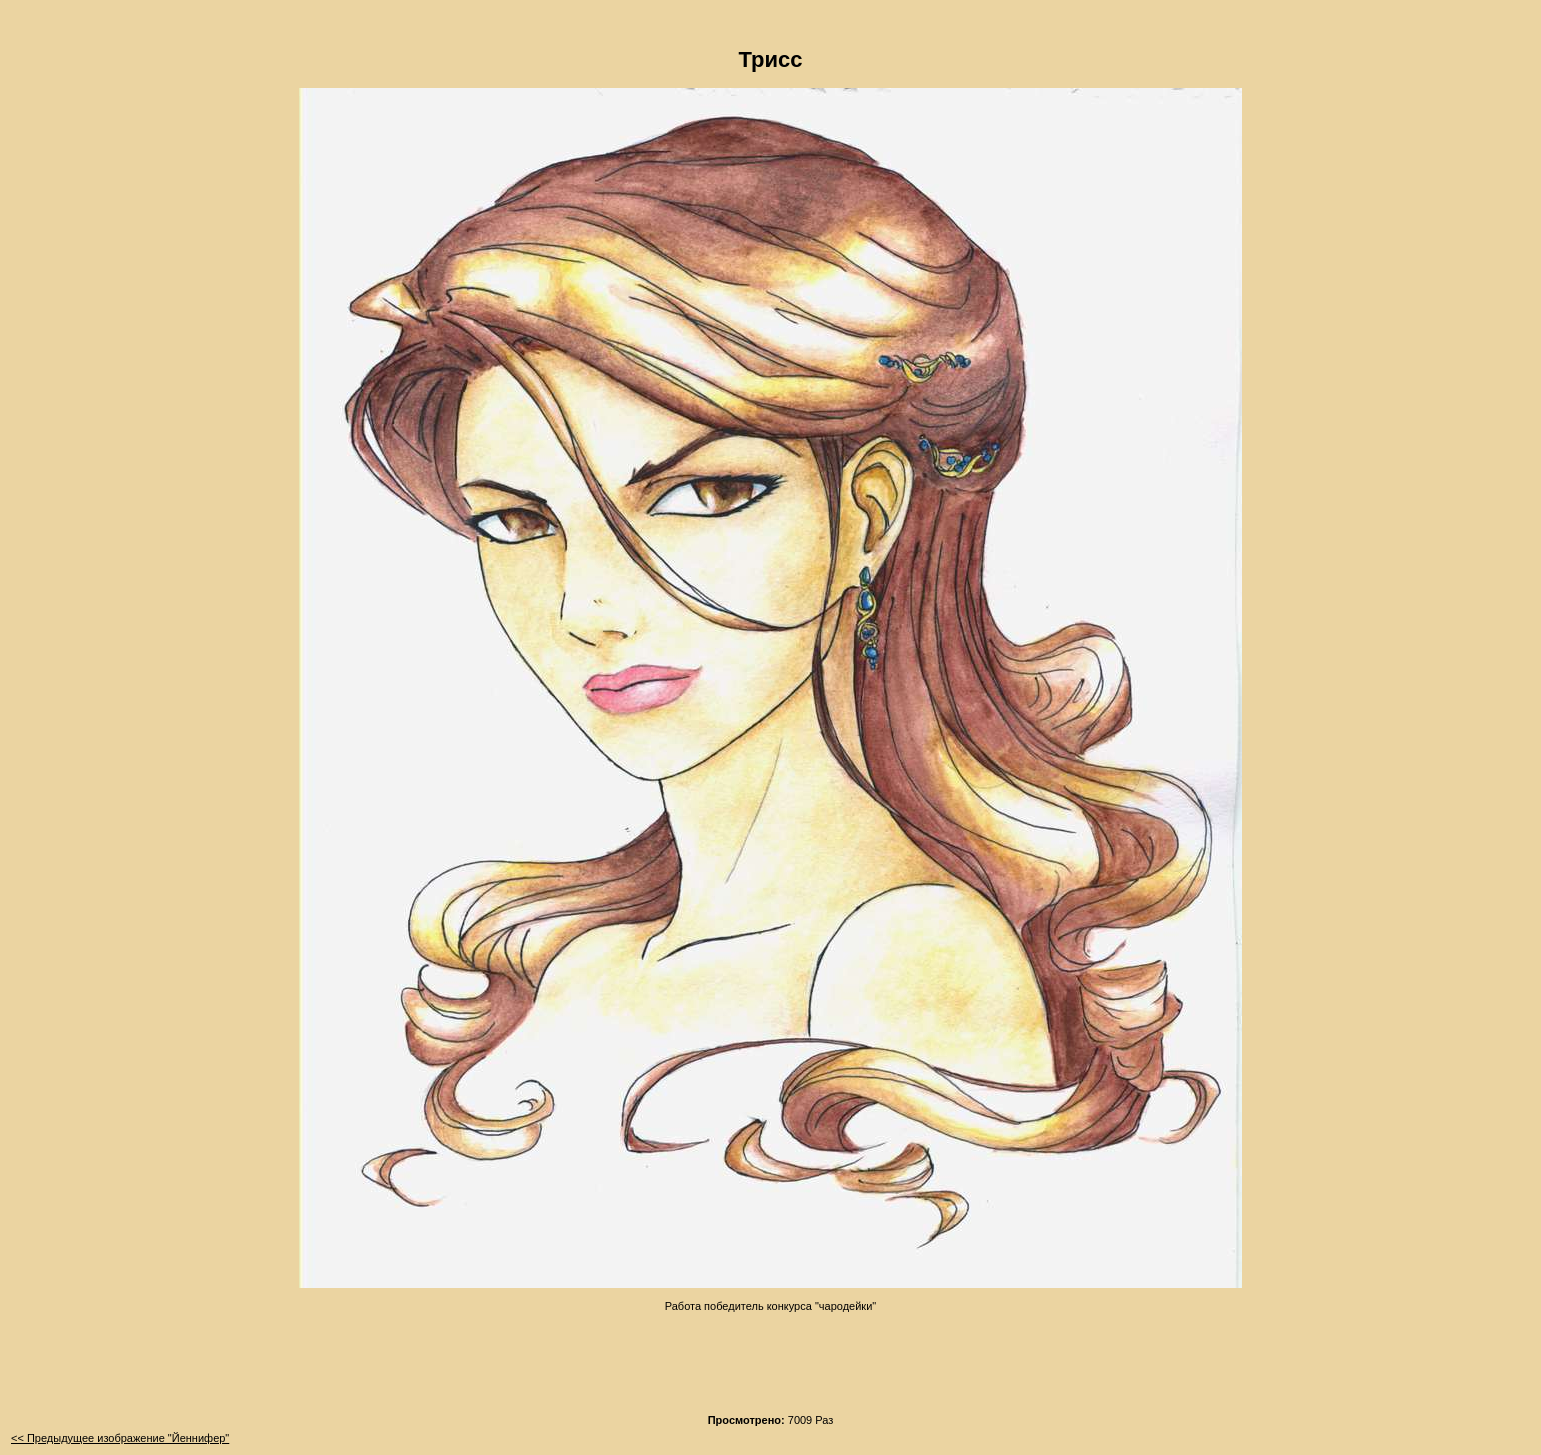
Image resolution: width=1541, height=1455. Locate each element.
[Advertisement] (771, 1357)
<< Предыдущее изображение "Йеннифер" (120, 1438)
